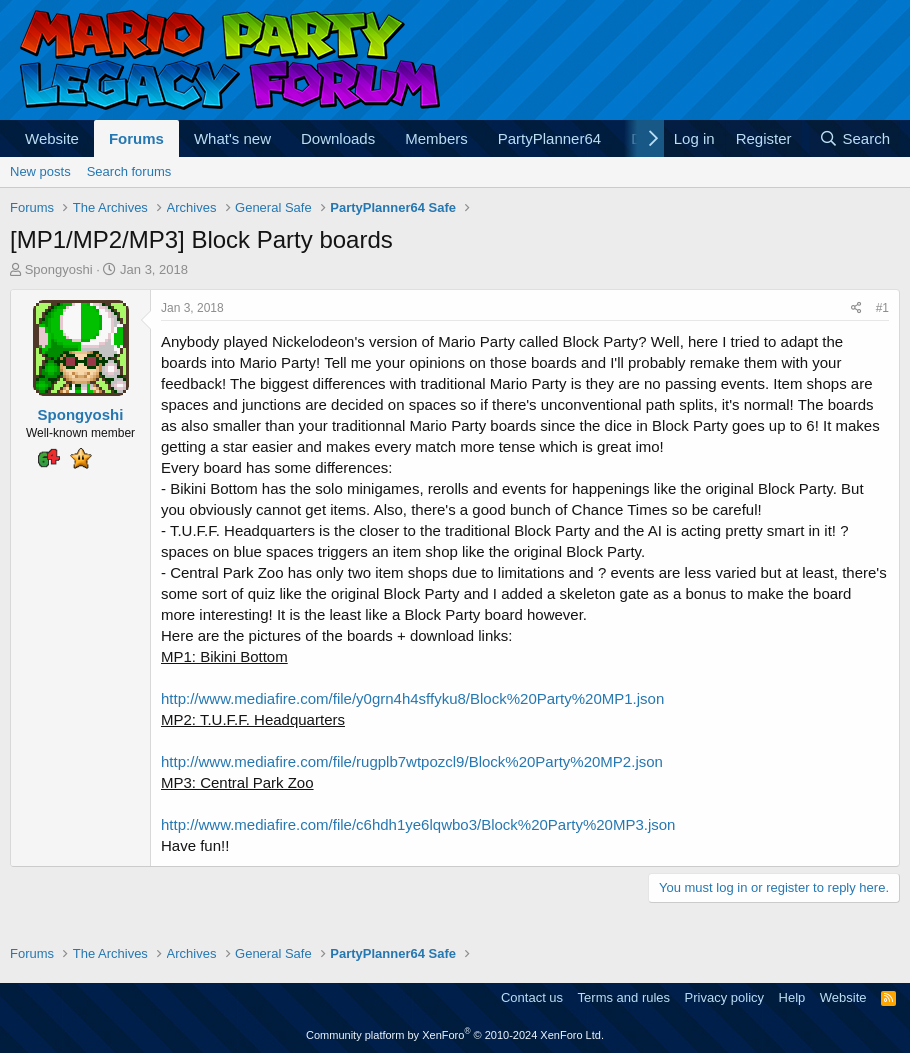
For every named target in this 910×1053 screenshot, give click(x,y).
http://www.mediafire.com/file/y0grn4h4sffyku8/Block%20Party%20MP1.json (412, 698)
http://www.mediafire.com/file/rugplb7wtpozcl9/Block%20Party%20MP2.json (412, 761)
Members (436, 138)
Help (792, 997)
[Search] (854, 138)
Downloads (338, 138)
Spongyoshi (59, 269)
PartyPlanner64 (549, 138)
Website (52, 138)
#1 (882, 308)
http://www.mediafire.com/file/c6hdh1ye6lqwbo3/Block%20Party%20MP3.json (418, 824)
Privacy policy (724, 997)
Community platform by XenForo (455, 1035)
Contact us (532, 997)
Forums (136, 138)
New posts (40, 171)
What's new (232, 138)
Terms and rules (624, 997)
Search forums (129, 171)
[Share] (856, 308)
